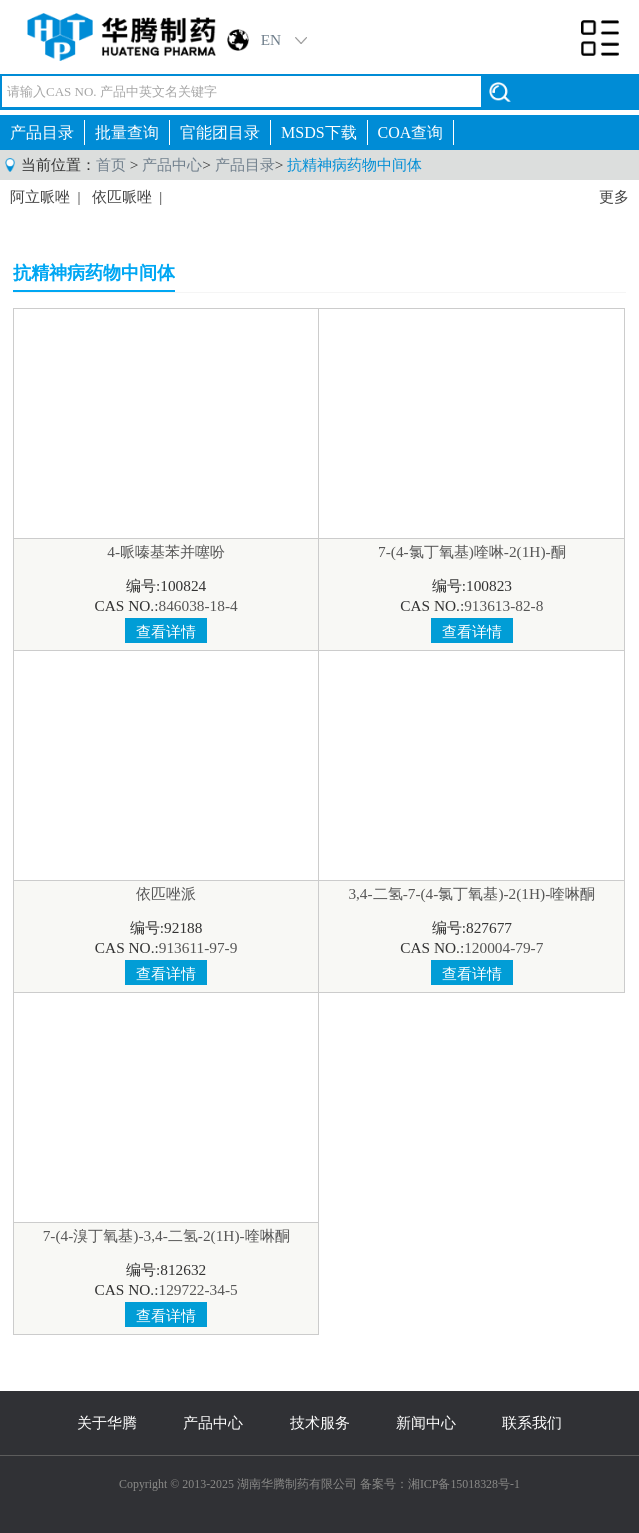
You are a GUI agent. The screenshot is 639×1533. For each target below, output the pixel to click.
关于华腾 (107, 1422)
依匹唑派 (166, 893)
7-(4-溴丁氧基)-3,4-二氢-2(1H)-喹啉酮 (166, 1235)
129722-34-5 (197, 1289)
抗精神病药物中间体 (354, 164)
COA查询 (411, 132)
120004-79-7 (503, 947)
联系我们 (532, 1422)
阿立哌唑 (40, 197)
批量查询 (127, 132)
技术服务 (320, 1422)
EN (271, 39)
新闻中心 (426, 1422)
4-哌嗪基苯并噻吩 (166, 551)
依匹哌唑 (122, 197)
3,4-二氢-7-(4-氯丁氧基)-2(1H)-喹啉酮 (471, 893)
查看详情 (166, 631)
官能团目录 (220, 132)
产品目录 (42, 132)
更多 (614, 197)
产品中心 (172, 164)
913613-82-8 (503, 605)
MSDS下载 (319, 132)
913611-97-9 (198, 947)
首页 (111, 164)
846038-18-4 (197, 605)
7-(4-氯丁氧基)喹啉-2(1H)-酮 (472, 551)
